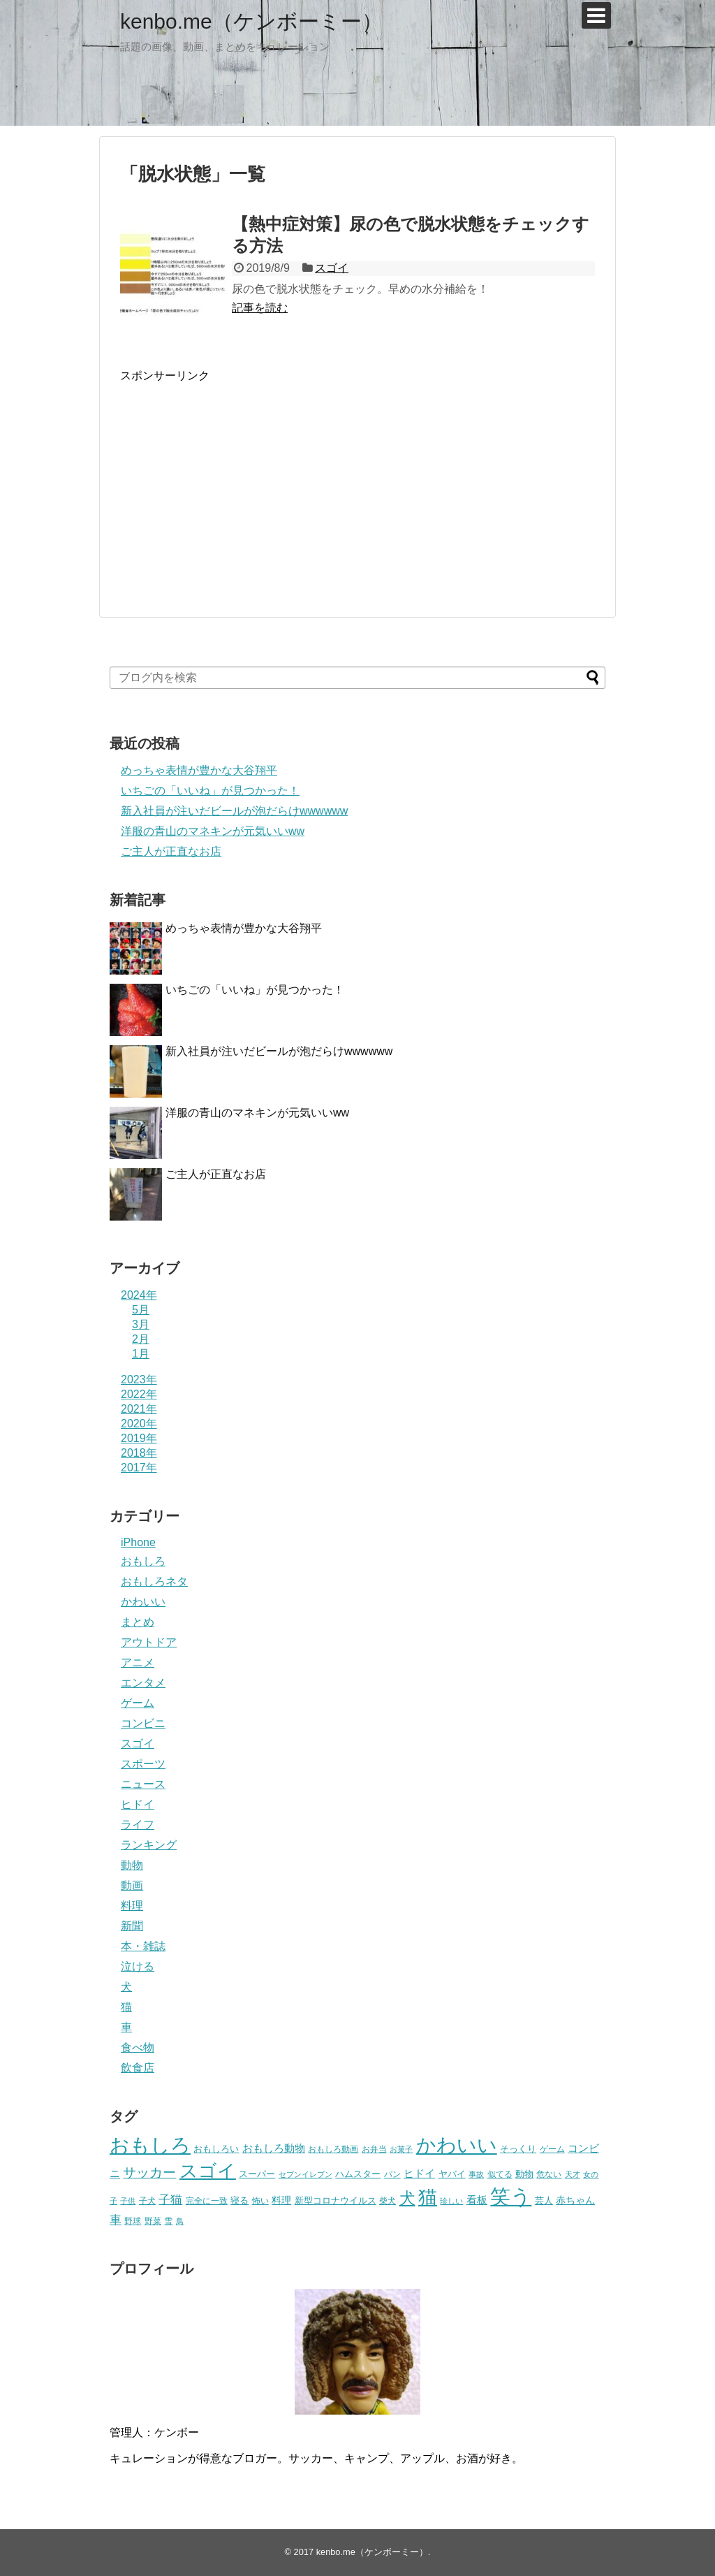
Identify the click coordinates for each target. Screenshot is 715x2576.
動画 (132, 1885)
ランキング (149, 1845)
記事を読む (260, 308)
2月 (140, 1339)
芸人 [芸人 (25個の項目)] (544, 2200)
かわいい (143, 1602)
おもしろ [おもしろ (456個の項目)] (150, 2145)
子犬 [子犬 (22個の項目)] (147, 2201)
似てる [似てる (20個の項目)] (500, 2173)
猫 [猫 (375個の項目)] (427, 2197)
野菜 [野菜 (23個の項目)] (153, 2221)
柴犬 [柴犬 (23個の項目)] (387, 2201)
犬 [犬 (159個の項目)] (407, 2198)
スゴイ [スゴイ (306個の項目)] (207, 2170)
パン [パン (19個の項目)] (392, 2174)
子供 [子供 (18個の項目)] (127, 2201)
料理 (132, 1906)
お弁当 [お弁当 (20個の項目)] (374, 2148)
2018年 (139, 1453)
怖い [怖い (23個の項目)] (260, 2201)
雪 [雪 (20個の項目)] (168, 2220)
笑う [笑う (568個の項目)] (510, 2196)
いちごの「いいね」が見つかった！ (210, 790)
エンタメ (143, 1683)
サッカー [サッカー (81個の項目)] (149, 2172)
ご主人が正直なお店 (171, 851)
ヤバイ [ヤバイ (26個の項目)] (452, 2174)
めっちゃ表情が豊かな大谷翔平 (199, 770)
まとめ (137, 1622)
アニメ (137, 1662)
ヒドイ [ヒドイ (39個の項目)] (419, 2173)
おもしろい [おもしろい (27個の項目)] (216, 2149)
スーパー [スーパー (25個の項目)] (257, 2174)
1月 (140, 1354)
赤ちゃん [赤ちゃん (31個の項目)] (575, 2200)
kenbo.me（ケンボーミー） (251, 21)
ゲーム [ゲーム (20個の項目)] (552, 2148)
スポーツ (143, 1764)
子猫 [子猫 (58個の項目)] (170, 2199)
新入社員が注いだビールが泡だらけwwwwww (234, 811)
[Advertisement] (237, 481)
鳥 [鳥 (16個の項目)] (180, 2221)
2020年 (139, 1423)
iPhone (138, 1542)
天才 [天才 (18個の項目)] (572, 2174)
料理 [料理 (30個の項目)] (281, 2200)
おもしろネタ (154, 1581)
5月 (140, 1310)
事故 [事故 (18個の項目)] (476, 2174)
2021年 (139, 1409)
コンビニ (143, 1723)
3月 (140, 1324)
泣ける (137, 1966)
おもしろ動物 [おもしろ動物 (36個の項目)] (273, 2148)
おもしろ (143, 1561)
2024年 (139, 1295)
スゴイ (331, 268)
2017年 (139, 1467)
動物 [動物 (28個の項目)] (524, 2174)
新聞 (132, 1926)
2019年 (139, 1438)
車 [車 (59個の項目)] (115, 2220)
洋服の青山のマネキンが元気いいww (212, 831)
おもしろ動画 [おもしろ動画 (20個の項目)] (333, 2148)
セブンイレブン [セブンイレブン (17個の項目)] (305, 2174)
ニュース (143, 1784)
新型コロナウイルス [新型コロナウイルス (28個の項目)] (335, 2200)
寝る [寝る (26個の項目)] (239, 2200)
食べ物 (137, 2047)
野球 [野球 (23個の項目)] (132, 2221)
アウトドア (149, 1642)
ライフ (137, 1825)
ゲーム (137, 1703)
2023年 (139, 1379)
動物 (132, 1865)
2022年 (139, 1394)
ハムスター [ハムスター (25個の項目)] (358, 2174)
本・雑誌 (143, 1946)
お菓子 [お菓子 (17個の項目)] (401, 2149)
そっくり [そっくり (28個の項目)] (518, 2149)
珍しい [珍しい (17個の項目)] (451, 2201)
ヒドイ (137, 1804)
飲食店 (137, 2068)
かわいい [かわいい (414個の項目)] (456, 2145)
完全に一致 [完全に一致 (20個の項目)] (207, 2200)
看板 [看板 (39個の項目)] (476, 2200)
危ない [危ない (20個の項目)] (548, 2173)
